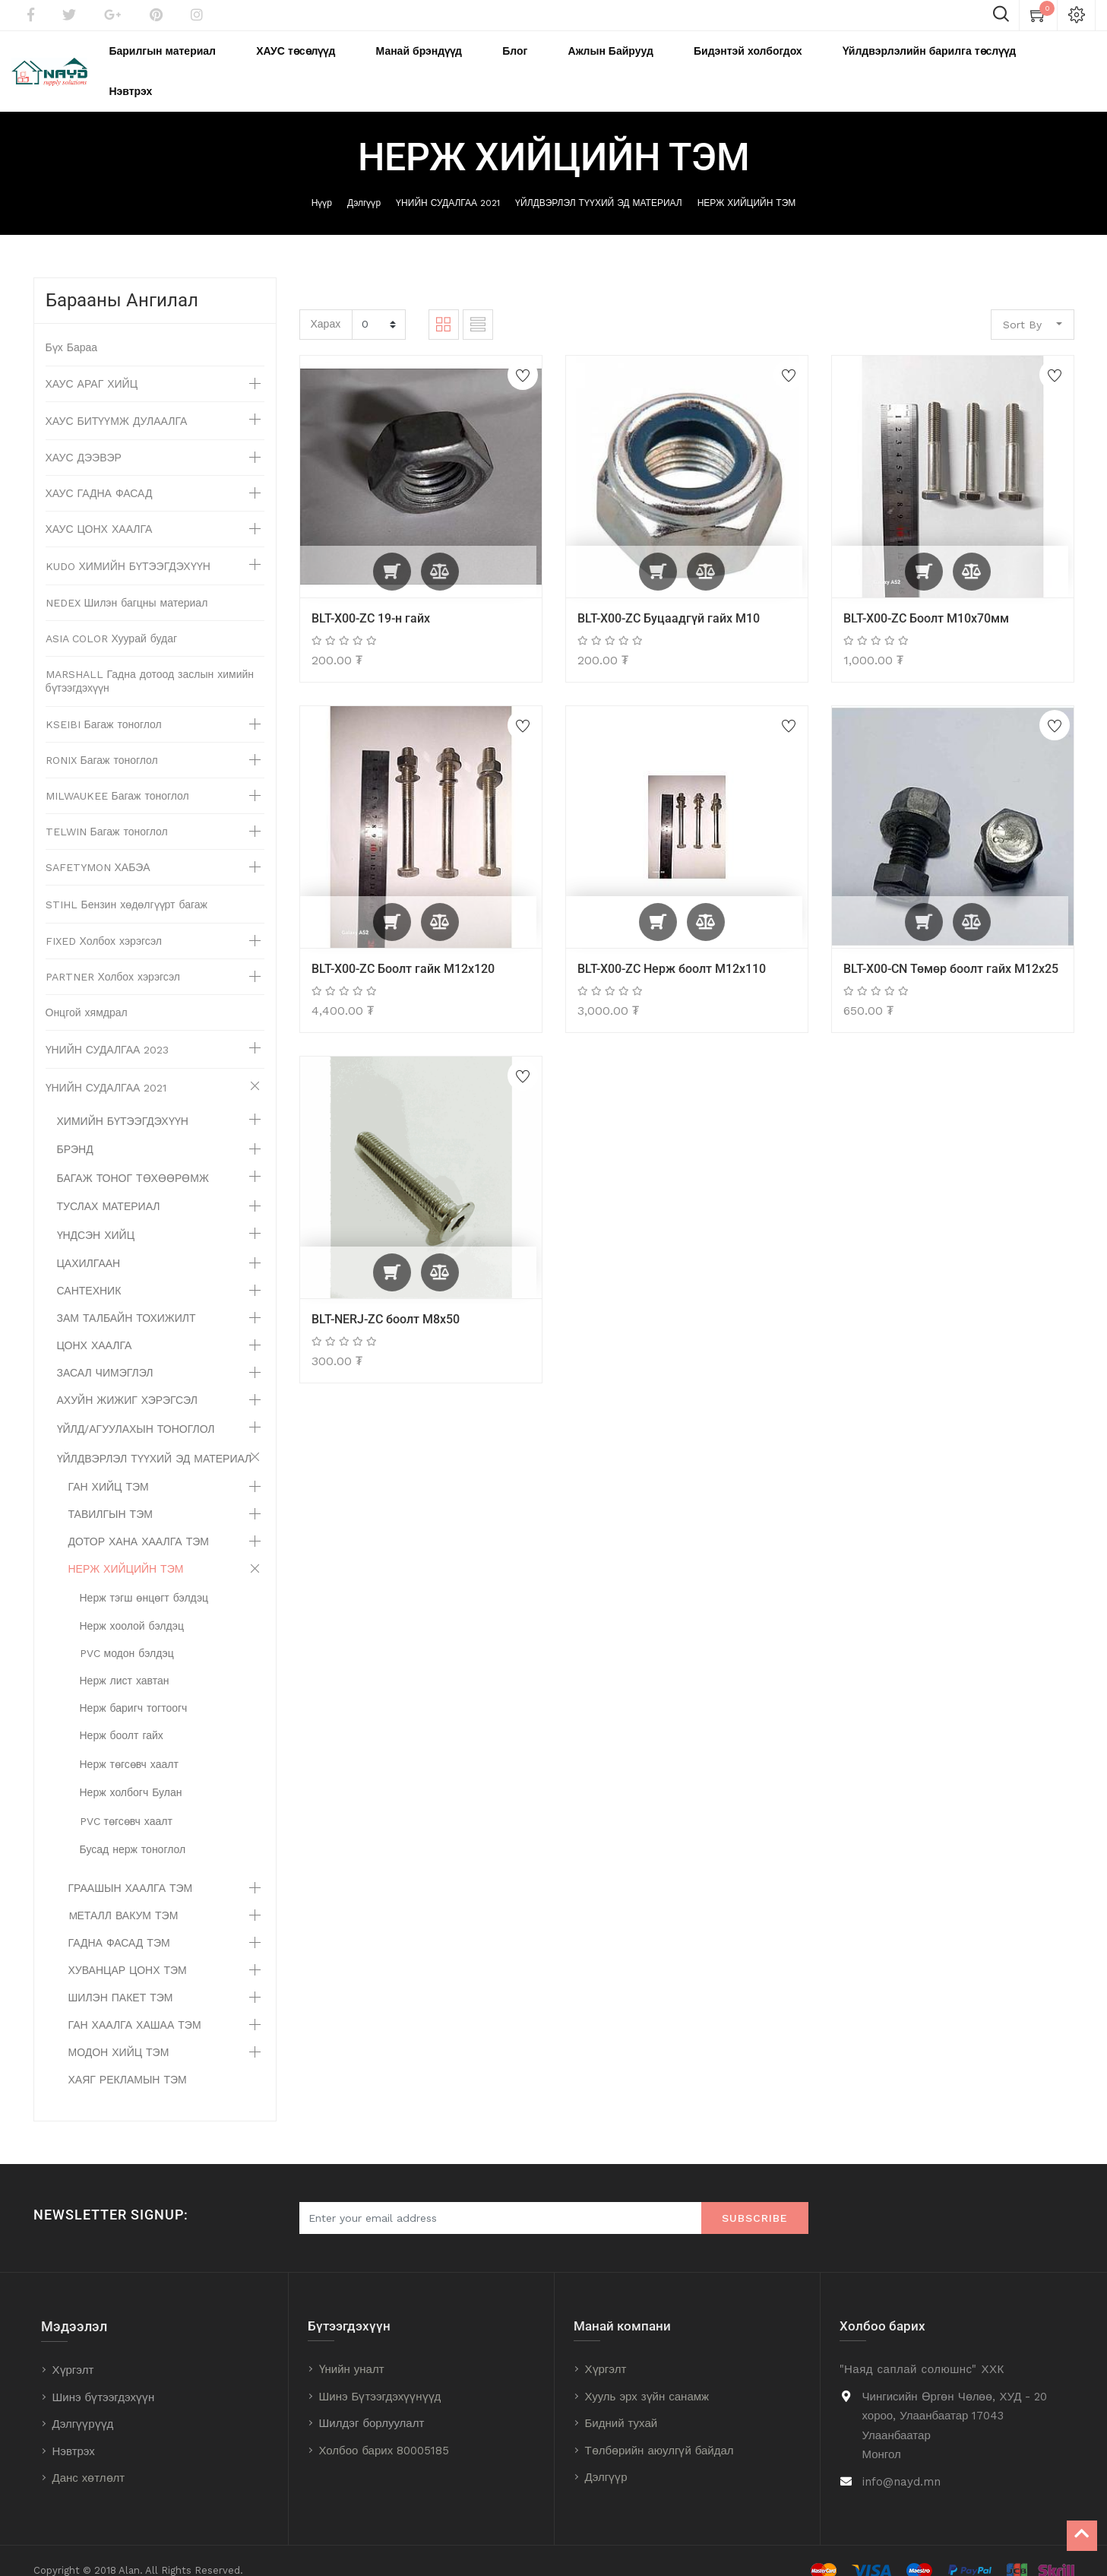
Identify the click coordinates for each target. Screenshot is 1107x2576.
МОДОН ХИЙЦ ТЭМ (118, 2032)
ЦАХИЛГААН (89, 1243)
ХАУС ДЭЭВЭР (84, 438)
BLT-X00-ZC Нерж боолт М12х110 (671, 948)
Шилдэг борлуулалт (372, 2403)
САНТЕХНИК (89, 1271)
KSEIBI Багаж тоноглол (104, 705)
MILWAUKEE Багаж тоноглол (117, 776)
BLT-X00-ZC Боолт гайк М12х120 (403, 948)
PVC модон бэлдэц (127, 1633)
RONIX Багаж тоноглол (102, 740)
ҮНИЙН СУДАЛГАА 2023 (107, 1030)
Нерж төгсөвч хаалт (129, 1744)
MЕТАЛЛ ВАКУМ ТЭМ (123, 1896)
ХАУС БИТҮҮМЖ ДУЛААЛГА (117, 401)
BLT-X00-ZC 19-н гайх (371, 598)
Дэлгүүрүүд (83, 2404)
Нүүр (322, 183)
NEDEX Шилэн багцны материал (127, 583)
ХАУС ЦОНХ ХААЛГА (99, 509)
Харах (326, 303)
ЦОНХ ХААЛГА (94, 1326)
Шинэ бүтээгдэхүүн (103, 2377)
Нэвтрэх (73, 2431)
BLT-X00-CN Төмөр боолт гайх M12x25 (950, 948)
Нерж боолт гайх (121, 1715)
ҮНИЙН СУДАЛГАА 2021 (448, 183)
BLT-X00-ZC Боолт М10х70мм (926, 598)
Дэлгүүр (364, 183)
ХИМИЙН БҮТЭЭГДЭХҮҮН (122, 1101)
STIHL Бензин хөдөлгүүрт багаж (126, 885)
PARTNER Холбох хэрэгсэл (113, 957)
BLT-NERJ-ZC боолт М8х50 (386, 1299)
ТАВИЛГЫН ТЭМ (110, 1494)
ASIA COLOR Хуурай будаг (112, 619)
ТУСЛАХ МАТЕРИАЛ (108, 1186)
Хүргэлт (73, 2350)
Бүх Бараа (72, 328)
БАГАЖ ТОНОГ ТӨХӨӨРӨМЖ (133, 1158)
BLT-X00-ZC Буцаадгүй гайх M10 (668, 598)
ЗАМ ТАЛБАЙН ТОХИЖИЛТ (126, 1298)
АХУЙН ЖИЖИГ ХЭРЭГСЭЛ (127, 1380)
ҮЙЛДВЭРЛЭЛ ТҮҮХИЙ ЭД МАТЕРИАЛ (598, 183)
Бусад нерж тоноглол (133, 1829)
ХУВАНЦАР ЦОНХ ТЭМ (127, 1950)
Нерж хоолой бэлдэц (132, 1606)
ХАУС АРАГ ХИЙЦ (92, 364)
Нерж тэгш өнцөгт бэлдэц (144, 1578)
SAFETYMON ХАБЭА (98, 847)
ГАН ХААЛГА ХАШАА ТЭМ (134, 2005)
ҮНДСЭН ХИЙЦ (96, 1215)
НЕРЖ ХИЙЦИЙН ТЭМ (746, 183)
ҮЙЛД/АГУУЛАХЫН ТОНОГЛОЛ (136, 1409)
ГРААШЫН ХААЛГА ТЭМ (130, 1868)
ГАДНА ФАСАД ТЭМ (119, 1923)
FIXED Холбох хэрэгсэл (104, 921)
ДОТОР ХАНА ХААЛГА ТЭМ (138, 1522)
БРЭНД (75, 1129)
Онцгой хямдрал (87, 993)
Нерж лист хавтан (124, 1661)
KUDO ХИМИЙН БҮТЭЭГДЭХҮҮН (128, 546)
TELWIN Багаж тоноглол (107, 812)
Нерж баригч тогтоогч (134, 1688)
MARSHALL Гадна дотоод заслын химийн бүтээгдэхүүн (150, 661)
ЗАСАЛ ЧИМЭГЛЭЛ (105, 1353)
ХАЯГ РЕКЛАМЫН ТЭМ (127, 2060)
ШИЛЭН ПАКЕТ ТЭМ (120, 1978)
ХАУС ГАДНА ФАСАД (99, 473)
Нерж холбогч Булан (131, 1772)
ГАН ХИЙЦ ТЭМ (108, 1467)
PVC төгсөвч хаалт (126, 1801)
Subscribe (755, 2198)
